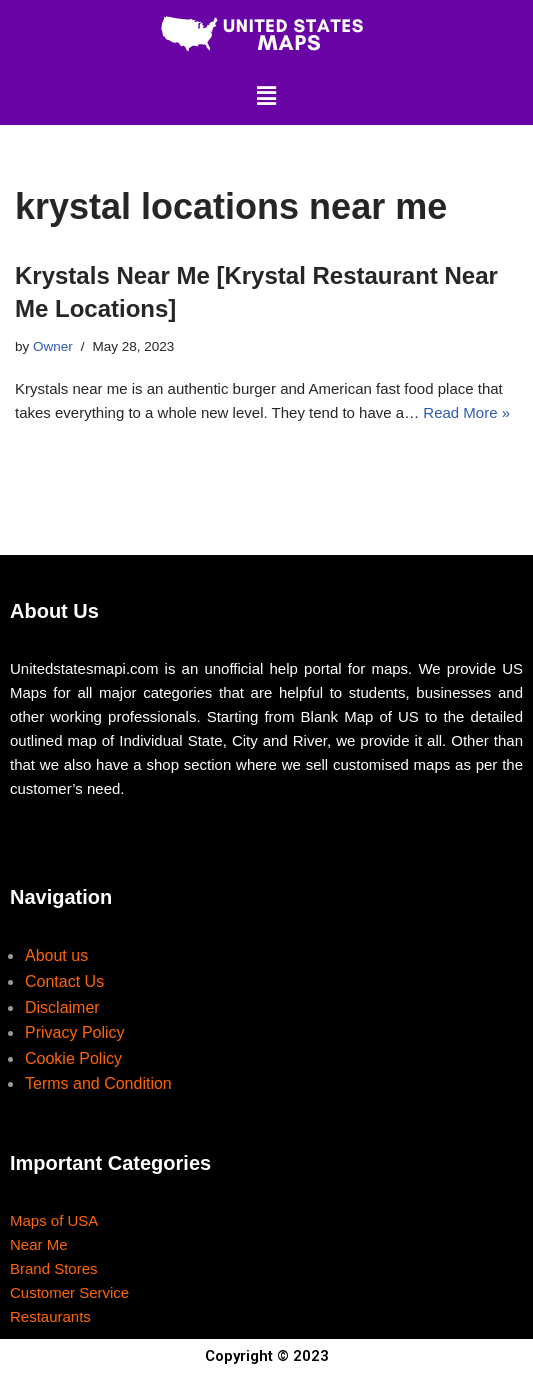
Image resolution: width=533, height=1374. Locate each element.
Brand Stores (54, 1268)
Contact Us (64, 981)
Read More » (466, 412)
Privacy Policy (75, 1032)
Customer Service (69, 1292)
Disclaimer (62, 1007)
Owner (53, 346)
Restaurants (50, 1316)
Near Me (39, 1244)
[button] (266, 96)
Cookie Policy (73, 1058)
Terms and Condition (98, 1083)
